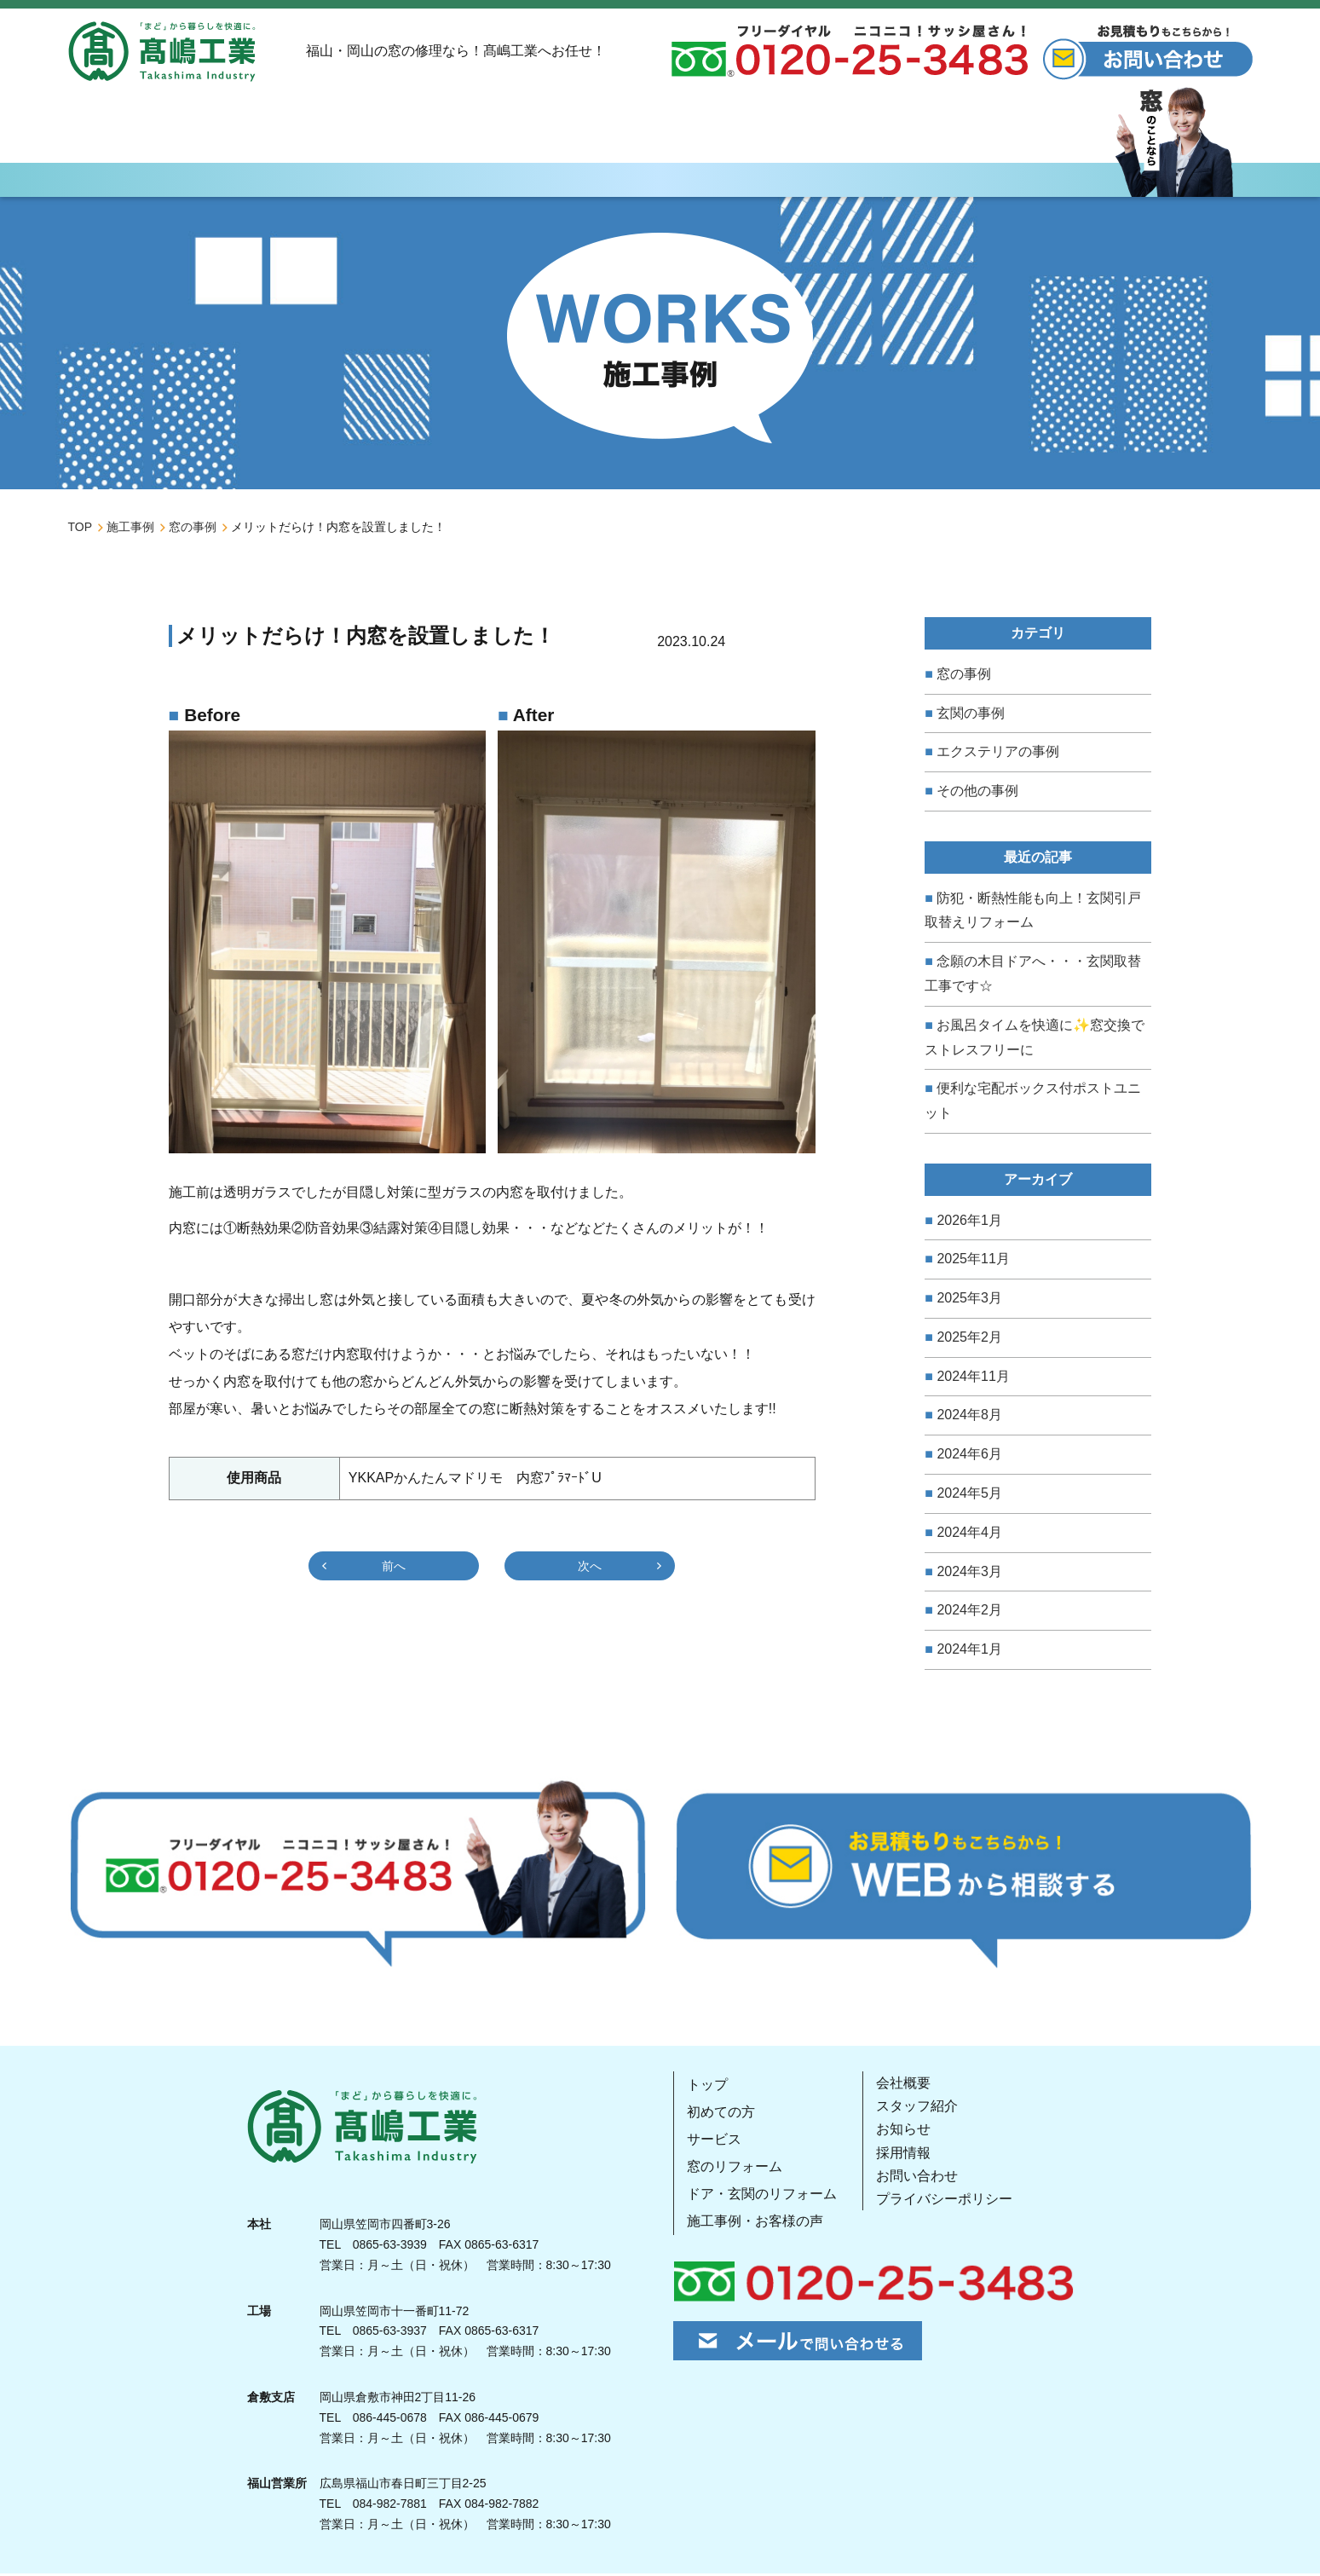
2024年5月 (969, 1495)
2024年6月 (969, 1457)
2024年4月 (969, 1535)
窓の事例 (964, 676)
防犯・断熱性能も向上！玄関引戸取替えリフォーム (1033, 913)
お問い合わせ (917, 2178)
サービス (714, 2141)
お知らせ (903, 2132)
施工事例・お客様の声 (755, 2223)
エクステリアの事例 (998, 755)
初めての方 (721, 2114)
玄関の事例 (971, 715)
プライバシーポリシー (944, 2201)
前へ (394, 1569)
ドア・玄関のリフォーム (762, 2196)
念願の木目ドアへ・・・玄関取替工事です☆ (1033, 976)
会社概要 (903, 2085)
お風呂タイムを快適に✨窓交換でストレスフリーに (1034, 1040)
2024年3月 (969, 1574)
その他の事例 (977, 793)
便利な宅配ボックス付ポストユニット (1033, 1103)
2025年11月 (973, 1262)
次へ (590, 1569)
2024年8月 (969, 1418)
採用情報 (903, 2155)
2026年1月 (969, 1223)
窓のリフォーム (734, 2169)
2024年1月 (969, 1652)
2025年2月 (969, 1339)
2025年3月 (969, 1300)
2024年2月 (969, 1613)
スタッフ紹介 (917, 2109)
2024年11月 (973, 1379)
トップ (707, 2087)
